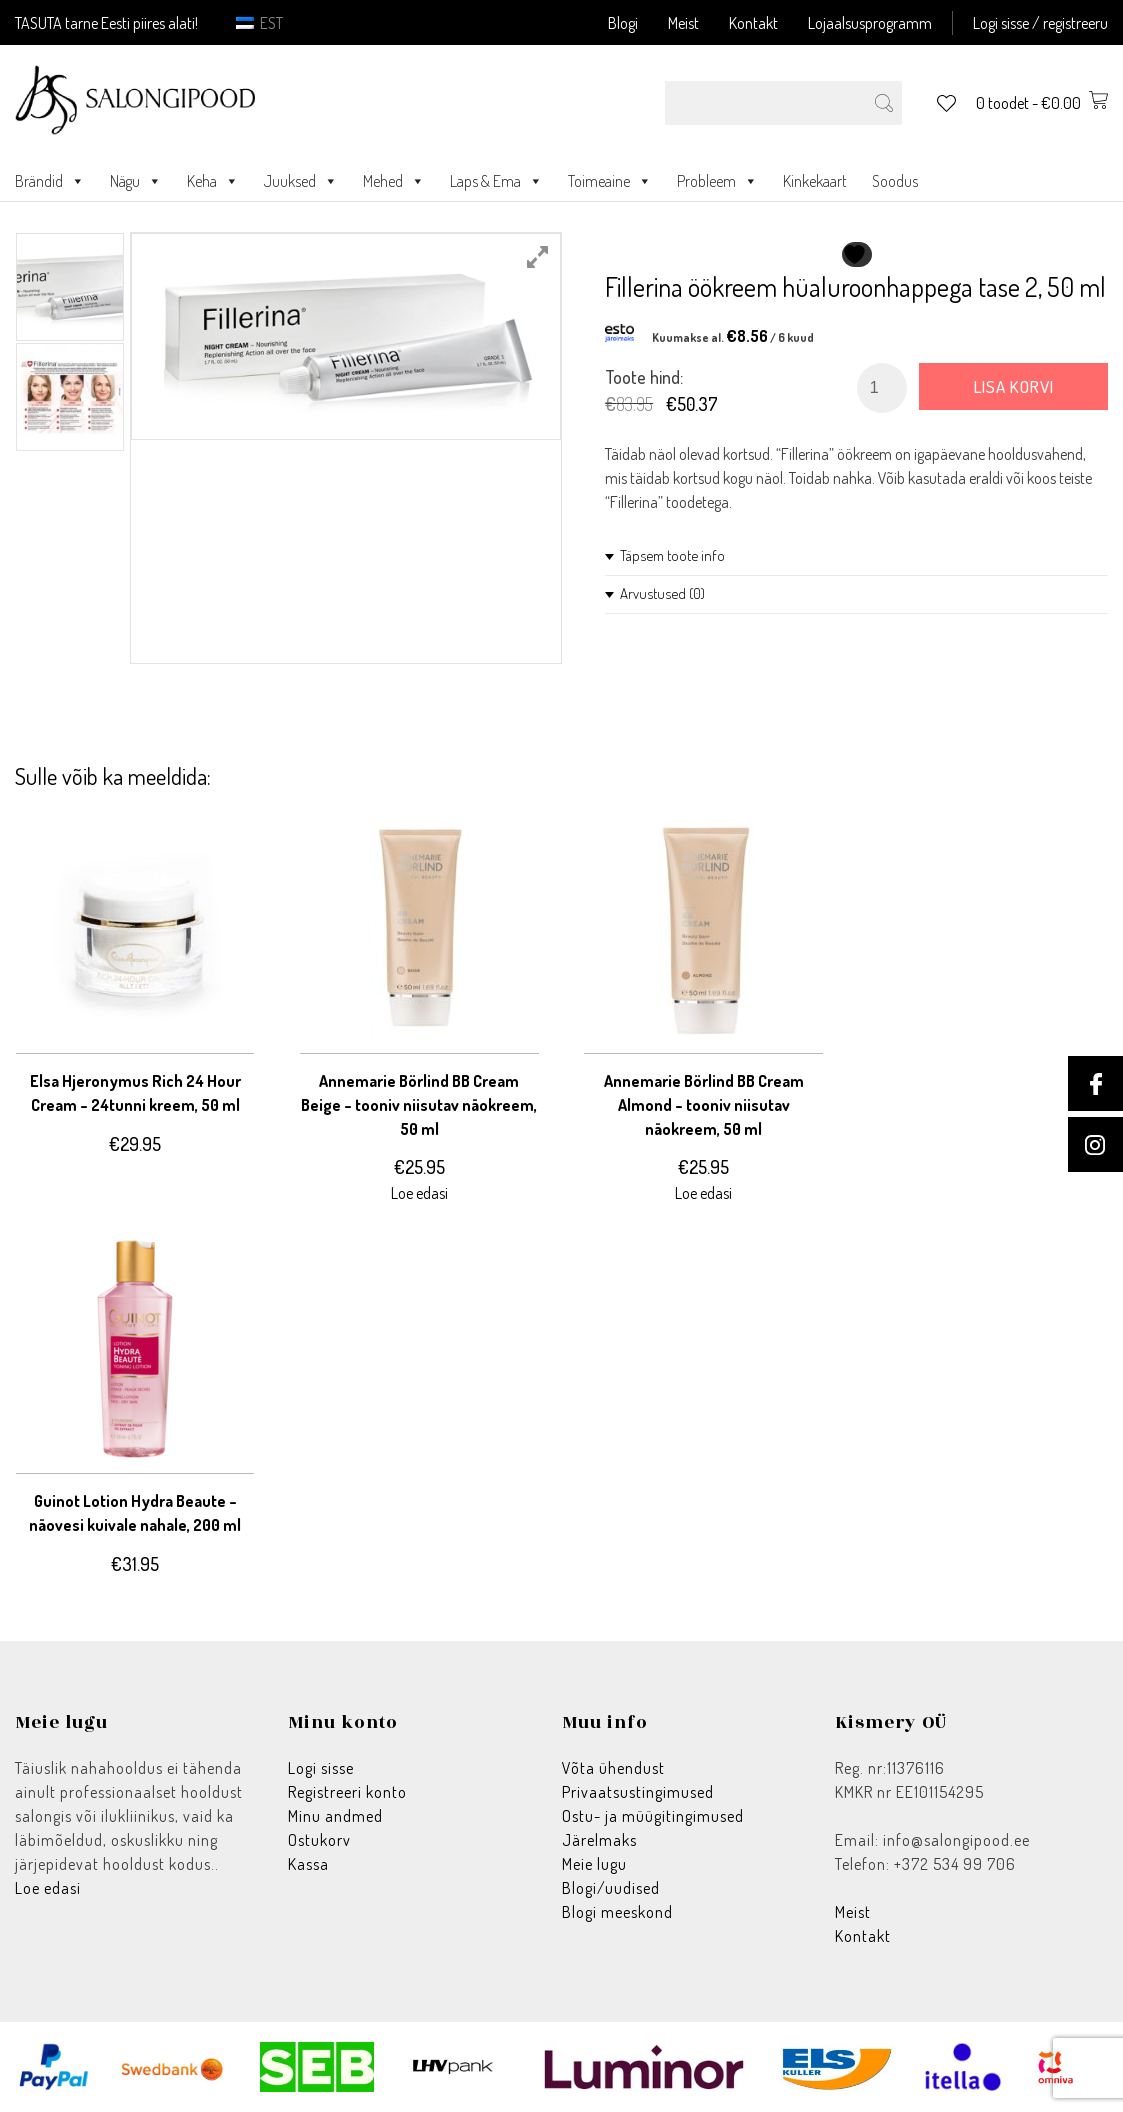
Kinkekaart (815, 181)
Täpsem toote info (672, 555)
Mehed (394, 181)
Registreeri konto (347, 1792)
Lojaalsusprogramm (870, 23)
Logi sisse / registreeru (1040, 23)
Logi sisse (321, 1768)
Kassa (308, 1864)
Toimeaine (610, 181)
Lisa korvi (1014, 386)
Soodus (895, 181)
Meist (683, 23)
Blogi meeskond (617, 1912)
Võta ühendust (613, 1768)
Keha (213, 181)
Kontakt (753, 23)
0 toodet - (1042, 103)
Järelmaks (599, 1840)
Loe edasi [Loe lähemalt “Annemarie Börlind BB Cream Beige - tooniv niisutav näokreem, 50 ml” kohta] (419, 1193)
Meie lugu (594, 1864)
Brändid (50, 181)
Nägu (136, 181)
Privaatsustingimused (638, 1792)
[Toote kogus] (882, 388)
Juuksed (301, 181)
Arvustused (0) (662, 593)
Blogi (623, 23)
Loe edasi (48, 1888)
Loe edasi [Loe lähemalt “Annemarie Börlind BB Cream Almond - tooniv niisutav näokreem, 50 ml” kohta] (703, 1193)
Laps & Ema (496, 181)
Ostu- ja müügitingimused (653, 1816)
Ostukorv (319, 1840)
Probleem (717, 181)
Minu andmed (335, 1816)
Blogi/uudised (611, 1888)
